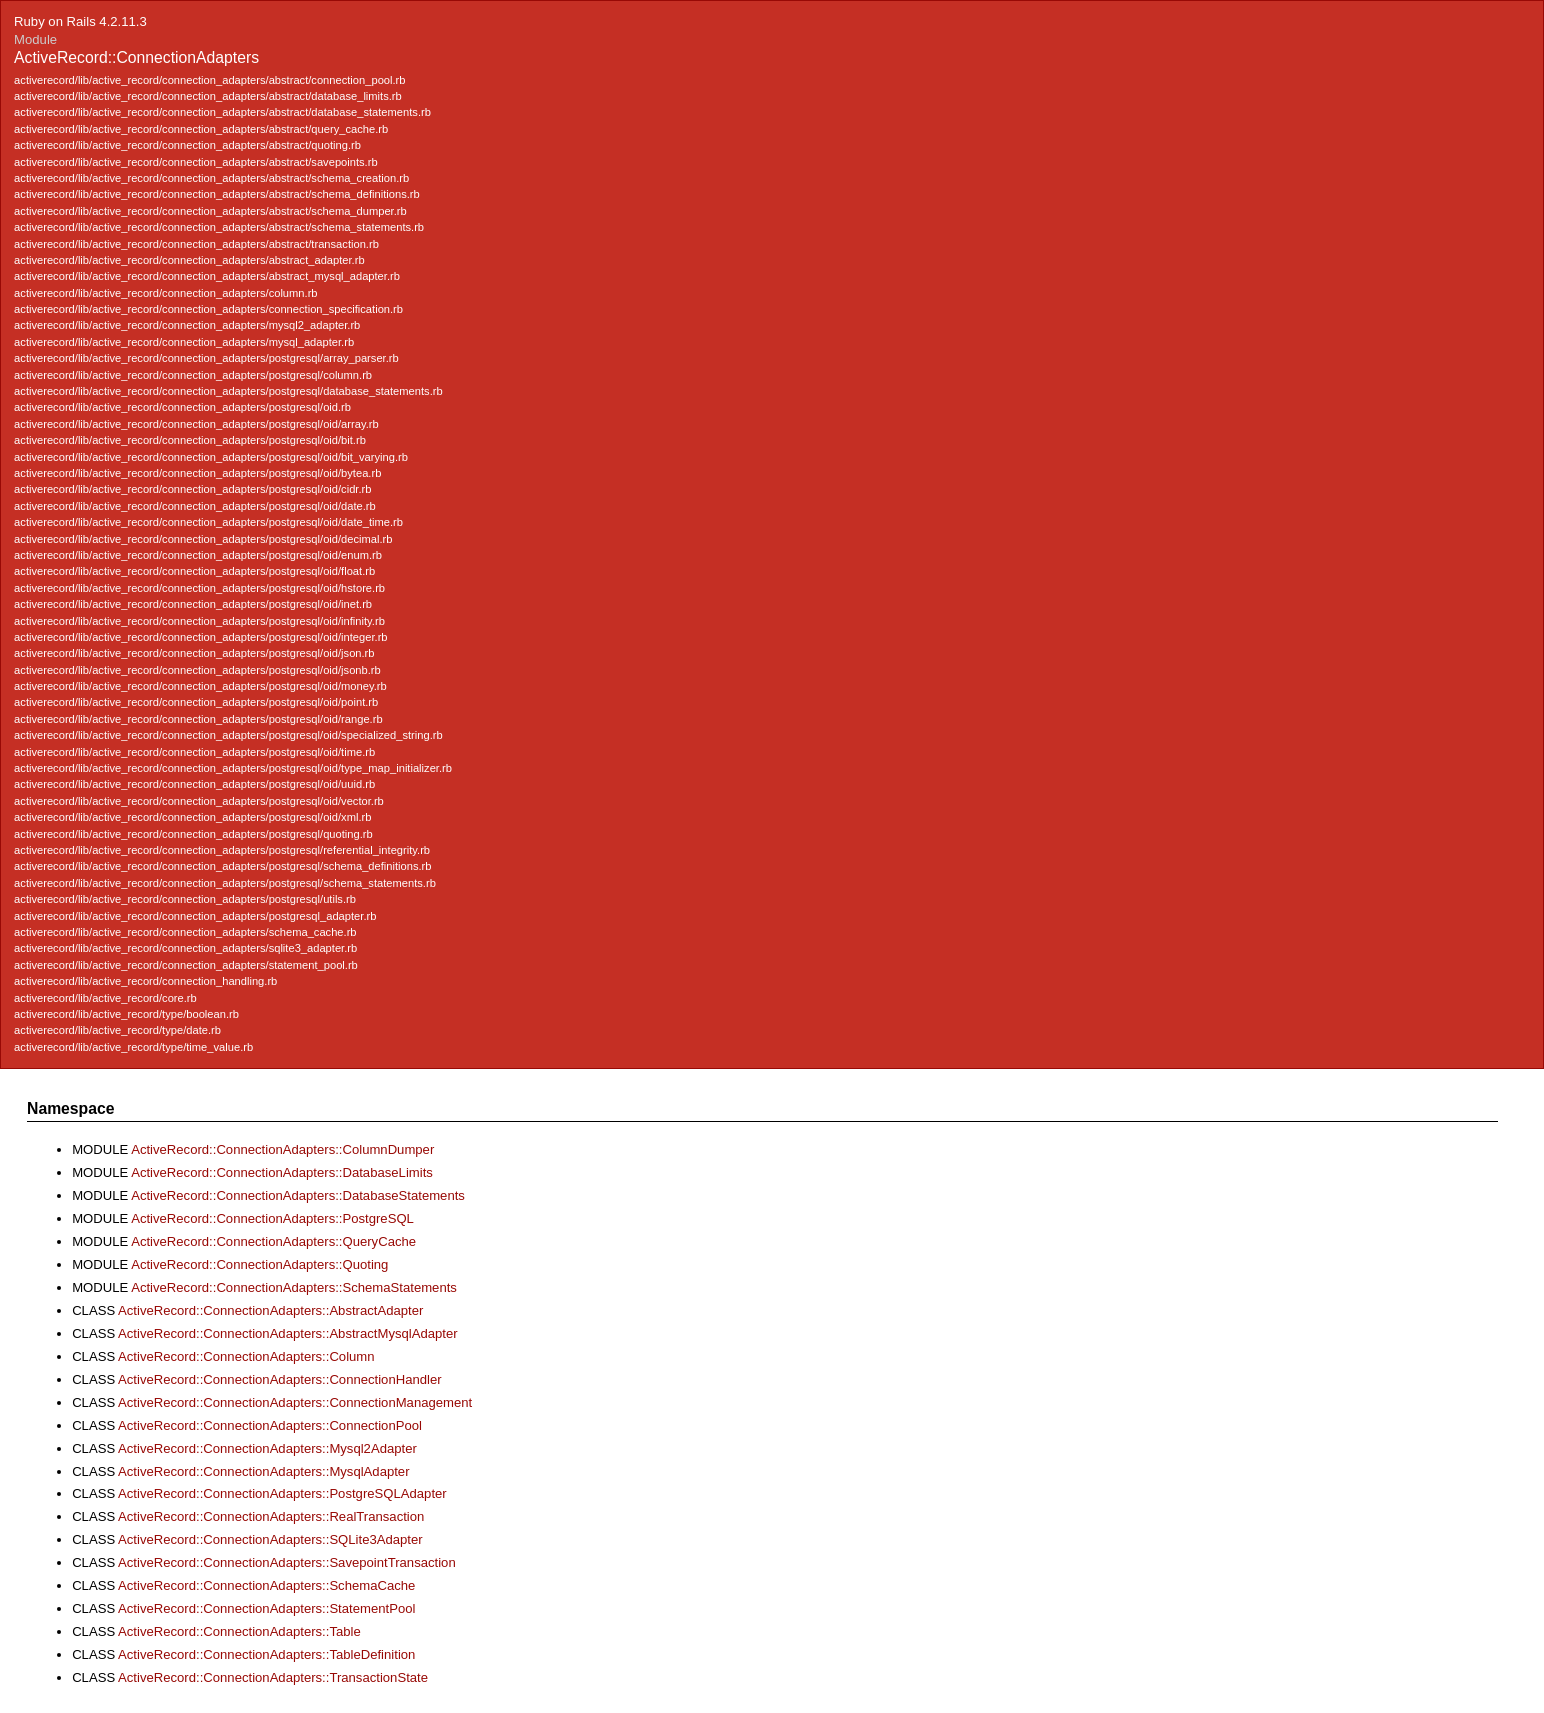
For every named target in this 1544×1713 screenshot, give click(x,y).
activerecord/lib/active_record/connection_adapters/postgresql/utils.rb (185, 899)
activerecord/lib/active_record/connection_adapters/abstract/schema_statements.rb (219, 227)
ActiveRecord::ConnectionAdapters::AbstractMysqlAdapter (288, 1333)
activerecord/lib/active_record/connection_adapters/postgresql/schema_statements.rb (225, 883)
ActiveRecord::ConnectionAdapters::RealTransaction (271, 1516)
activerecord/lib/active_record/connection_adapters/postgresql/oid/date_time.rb (208, 522)
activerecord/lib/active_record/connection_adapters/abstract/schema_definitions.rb (217, 194)
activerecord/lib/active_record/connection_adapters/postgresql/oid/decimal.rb (203, 539)
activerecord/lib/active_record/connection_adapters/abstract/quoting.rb (187, 145)
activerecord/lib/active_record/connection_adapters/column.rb (165, 293)
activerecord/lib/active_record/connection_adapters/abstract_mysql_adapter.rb (207, 276)
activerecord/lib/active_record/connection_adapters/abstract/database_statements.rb (222, 112)
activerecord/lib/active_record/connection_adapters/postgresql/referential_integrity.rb (222, 850)
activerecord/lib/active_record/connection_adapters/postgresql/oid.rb (182, 407)
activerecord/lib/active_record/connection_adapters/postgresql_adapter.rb (195, 916)
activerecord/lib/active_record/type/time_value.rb (133, 1047)
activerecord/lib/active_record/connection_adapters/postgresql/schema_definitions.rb (222, 866)
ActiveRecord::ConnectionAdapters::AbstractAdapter (270, 1310)
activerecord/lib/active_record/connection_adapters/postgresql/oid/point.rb (196, 702)
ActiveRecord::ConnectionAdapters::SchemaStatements (294, 1287)
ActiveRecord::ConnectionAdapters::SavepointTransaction (287, 1562)
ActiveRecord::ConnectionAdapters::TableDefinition (266, 1654)
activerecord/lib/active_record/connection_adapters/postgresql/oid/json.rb (194, 653)
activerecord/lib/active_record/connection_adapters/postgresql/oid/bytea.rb (197, 473)
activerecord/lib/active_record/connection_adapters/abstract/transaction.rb (196, 244)
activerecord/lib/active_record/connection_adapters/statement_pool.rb (186, 965)
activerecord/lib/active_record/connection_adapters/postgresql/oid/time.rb (194, 752)
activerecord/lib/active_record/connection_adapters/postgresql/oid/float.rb (194, 571)
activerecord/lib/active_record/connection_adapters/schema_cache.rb (185, 932)
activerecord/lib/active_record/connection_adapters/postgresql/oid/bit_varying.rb (211, 457)
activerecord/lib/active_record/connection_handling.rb (145, 981)
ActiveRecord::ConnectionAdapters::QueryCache (273, 1241)
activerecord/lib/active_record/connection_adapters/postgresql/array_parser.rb (206, 358)
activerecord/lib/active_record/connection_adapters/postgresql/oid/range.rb (198, 719)
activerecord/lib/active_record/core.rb (105, 998)
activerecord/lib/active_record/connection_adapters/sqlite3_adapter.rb (185, 948)
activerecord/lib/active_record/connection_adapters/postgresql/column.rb (193, 375)
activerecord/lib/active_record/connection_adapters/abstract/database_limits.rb (208, 96)
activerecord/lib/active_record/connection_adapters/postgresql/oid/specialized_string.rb (228, 735)
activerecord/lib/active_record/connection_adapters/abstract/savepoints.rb (196, 162)
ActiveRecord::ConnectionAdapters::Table (239, 1631)
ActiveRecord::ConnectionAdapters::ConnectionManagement (295, 1402)
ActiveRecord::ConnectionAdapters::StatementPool (266, 1608)
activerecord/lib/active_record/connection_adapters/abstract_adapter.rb (189, 260)
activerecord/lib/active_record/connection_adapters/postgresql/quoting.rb (193, 834)
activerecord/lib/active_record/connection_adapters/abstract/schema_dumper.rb (210, 211)
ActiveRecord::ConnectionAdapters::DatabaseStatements (298, 1195)
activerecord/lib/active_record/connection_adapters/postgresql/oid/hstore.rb (199, 588)
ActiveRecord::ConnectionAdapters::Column (246, 1356)
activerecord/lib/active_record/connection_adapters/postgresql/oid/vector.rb (199, 801)
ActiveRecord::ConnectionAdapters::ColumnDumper (282, 1149)
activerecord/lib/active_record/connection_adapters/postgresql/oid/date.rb (195, 506)
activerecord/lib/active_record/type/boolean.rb (126, 1014)
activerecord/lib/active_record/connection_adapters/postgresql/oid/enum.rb (198, 555)
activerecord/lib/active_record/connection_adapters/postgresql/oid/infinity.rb (199, 621)
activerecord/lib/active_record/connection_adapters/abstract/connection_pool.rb (209, 80)
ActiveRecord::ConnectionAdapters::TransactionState (273, 1677)
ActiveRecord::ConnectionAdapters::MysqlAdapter (263, 1471)
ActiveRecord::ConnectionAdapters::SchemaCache (266, 1585)
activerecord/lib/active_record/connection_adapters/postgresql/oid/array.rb (196, 424)
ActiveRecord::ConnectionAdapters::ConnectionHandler (280, 1379)
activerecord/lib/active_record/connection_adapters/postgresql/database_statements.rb (228, 391)
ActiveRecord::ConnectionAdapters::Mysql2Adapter (267, 1448)
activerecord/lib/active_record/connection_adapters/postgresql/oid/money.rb (200, 686)
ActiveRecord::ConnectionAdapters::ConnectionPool (270, 1425)
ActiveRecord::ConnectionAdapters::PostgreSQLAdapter (282, 1493)
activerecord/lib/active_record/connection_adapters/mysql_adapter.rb (184, 342)
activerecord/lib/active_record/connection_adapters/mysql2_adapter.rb (187, 325)
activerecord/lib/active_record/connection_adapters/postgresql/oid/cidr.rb (192, 489)
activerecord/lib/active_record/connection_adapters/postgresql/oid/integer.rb (200, 637)
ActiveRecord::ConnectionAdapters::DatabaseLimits (282, 1172)
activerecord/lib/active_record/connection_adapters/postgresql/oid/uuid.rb (194, 784)
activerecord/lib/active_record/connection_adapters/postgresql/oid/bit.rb (190, 440)
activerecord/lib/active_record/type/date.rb (117, 1030)
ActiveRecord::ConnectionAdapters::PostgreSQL (272, 1218)
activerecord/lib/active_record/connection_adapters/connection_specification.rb (208, 309)
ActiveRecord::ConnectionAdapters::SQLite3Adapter (270, 1539)
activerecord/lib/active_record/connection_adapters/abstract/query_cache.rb (201, 129)
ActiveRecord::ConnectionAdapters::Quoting (259, 1264)
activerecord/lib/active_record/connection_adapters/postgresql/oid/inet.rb (193, 604)
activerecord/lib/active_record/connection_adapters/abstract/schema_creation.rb (211, 178)
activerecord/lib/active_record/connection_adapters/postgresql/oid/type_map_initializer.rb (233, 768)
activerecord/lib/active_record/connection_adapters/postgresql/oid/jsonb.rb (197, 670)
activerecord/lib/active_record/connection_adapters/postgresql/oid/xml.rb (192, 817)
